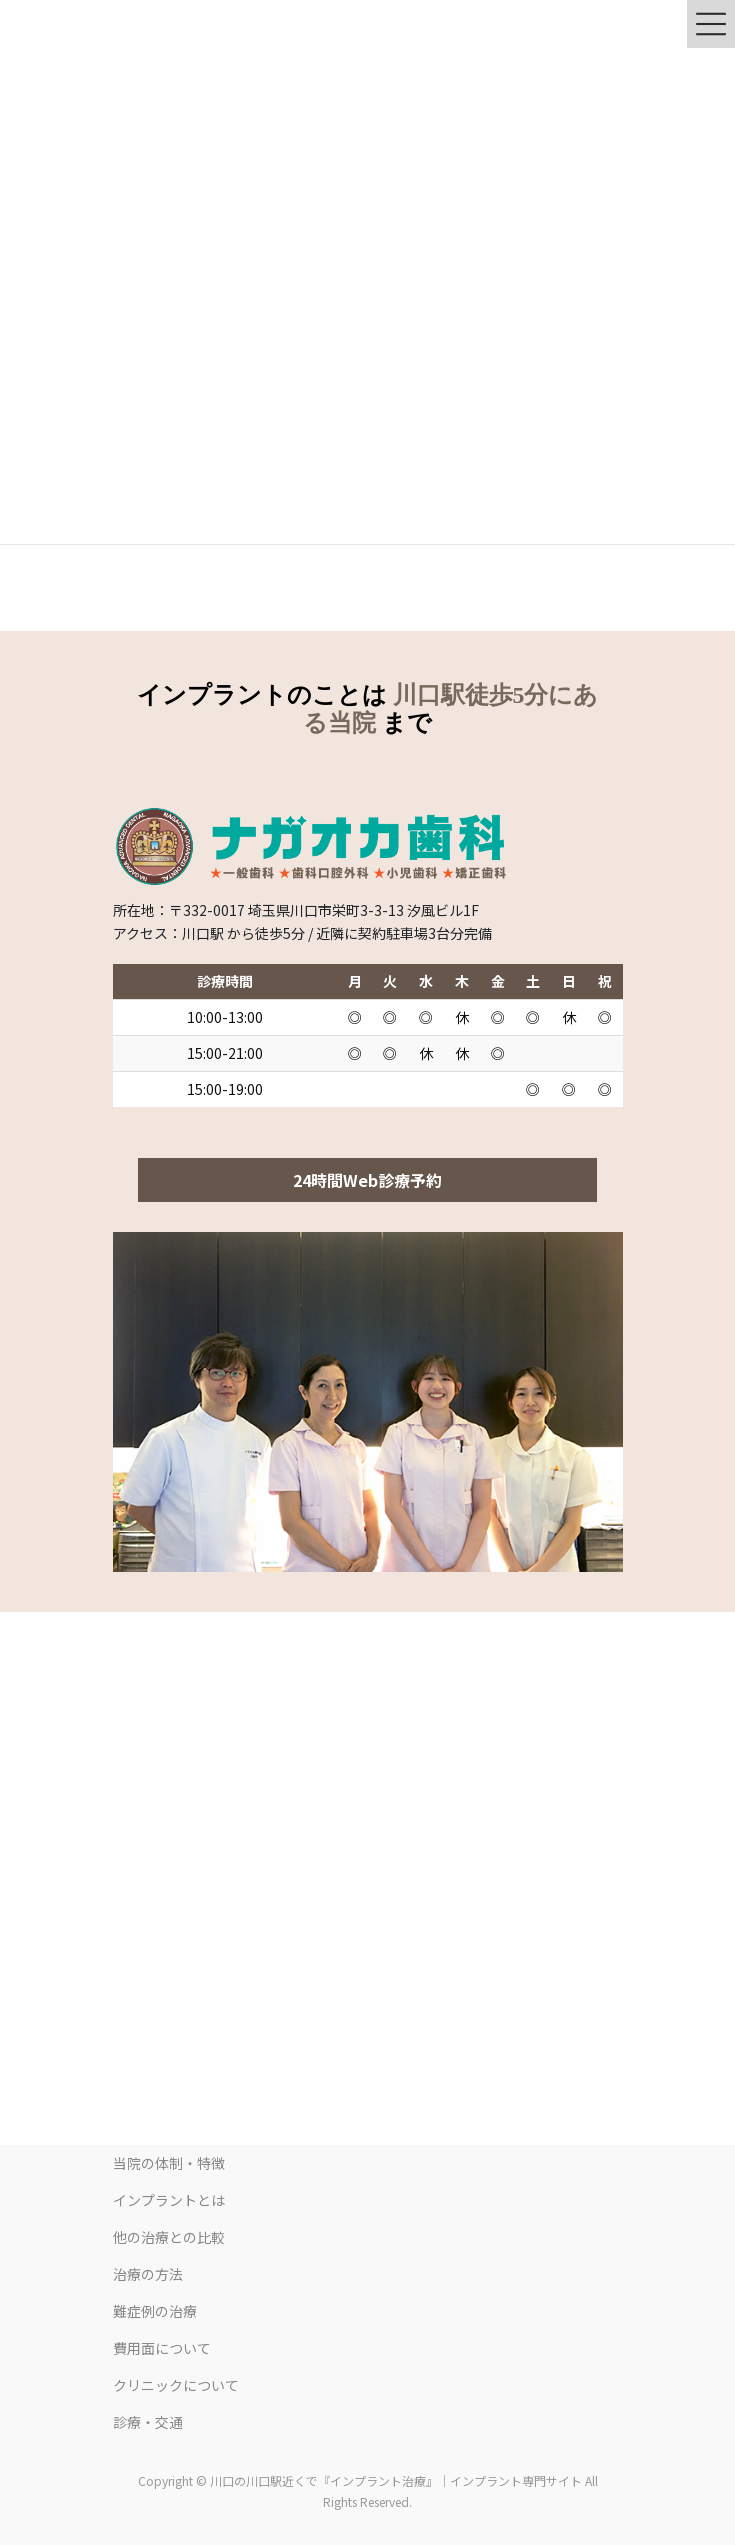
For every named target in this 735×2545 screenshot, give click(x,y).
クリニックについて (176, 2385)
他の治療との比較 (169, 2237)
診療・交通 (148, 2422)
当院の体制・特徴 (169, 2163)
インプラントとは (169, 2200)
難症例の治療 (155, 2311)
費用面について (162, 2348)
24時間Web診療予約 (367, 1180)
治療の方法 (148, 2274)
